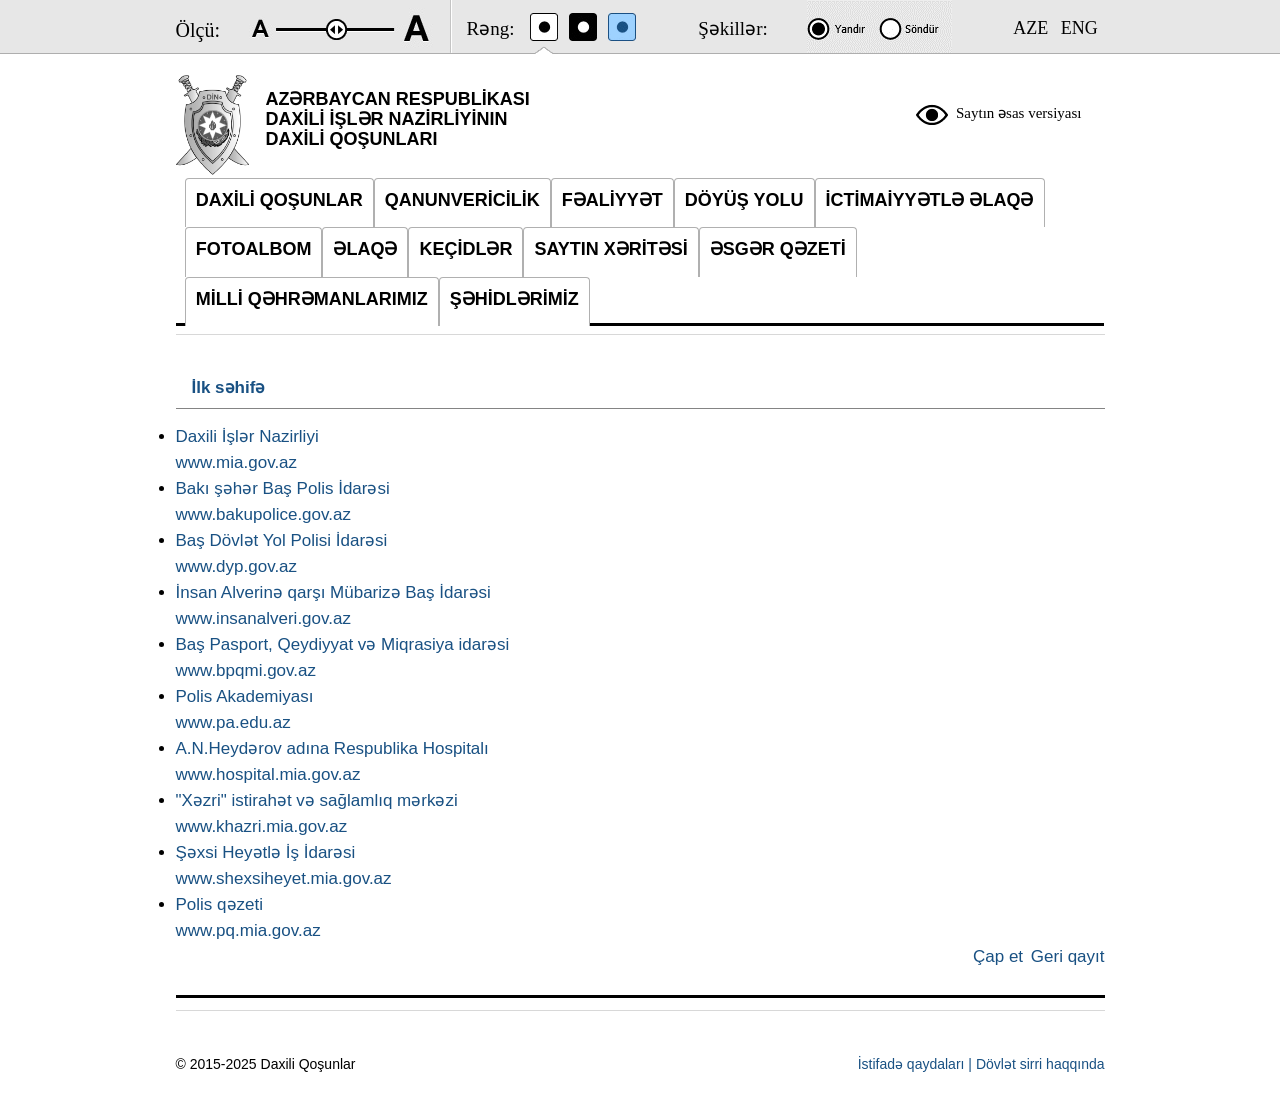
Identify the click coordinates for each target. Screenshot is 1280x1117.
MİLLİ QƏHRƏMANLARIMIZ (312, 299)
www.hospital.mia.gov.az (268, 774)
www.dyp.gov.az (237, 566)
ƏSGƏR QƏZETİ (778, 249)
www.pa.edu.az (233, 722)
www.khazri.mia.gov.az (262, 826)
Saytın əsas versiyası (1019, 113)
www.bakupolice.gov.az (263, 514)
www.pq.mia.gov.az (248, 930)
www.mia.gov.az (237, 462)
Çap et (998, 956)
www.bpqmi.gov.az (246, 670)
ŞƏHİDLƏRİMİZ (514, 299)
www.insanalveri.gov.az (263, 618)
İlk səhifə (229, 387)
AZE (1030, 28)
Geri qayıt (1068, 956)
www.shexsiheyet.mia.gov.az (284, 878)
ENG (1079, 28)
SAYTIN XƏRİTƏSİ (610, 249)
